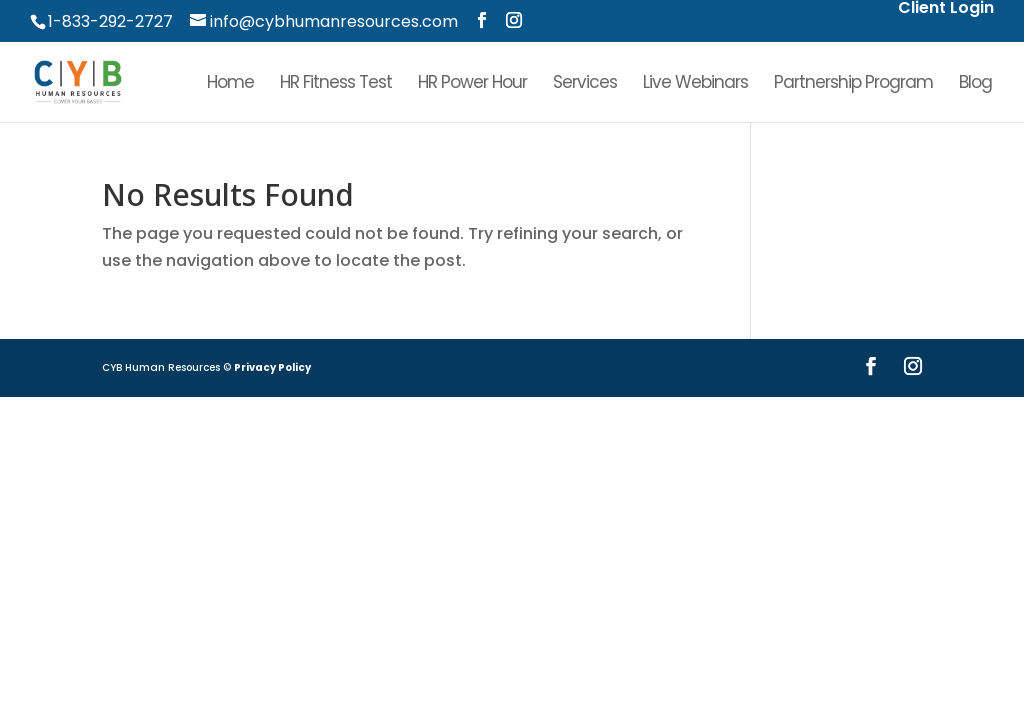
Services (585, 84)
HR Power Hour (472, 84)
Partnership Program (853, 84)
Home (230, 84)
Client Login (946, 9)
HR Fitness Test (336, 84)
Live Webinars (695, 84)
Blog (975, 84)
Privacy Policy (272, 367)
